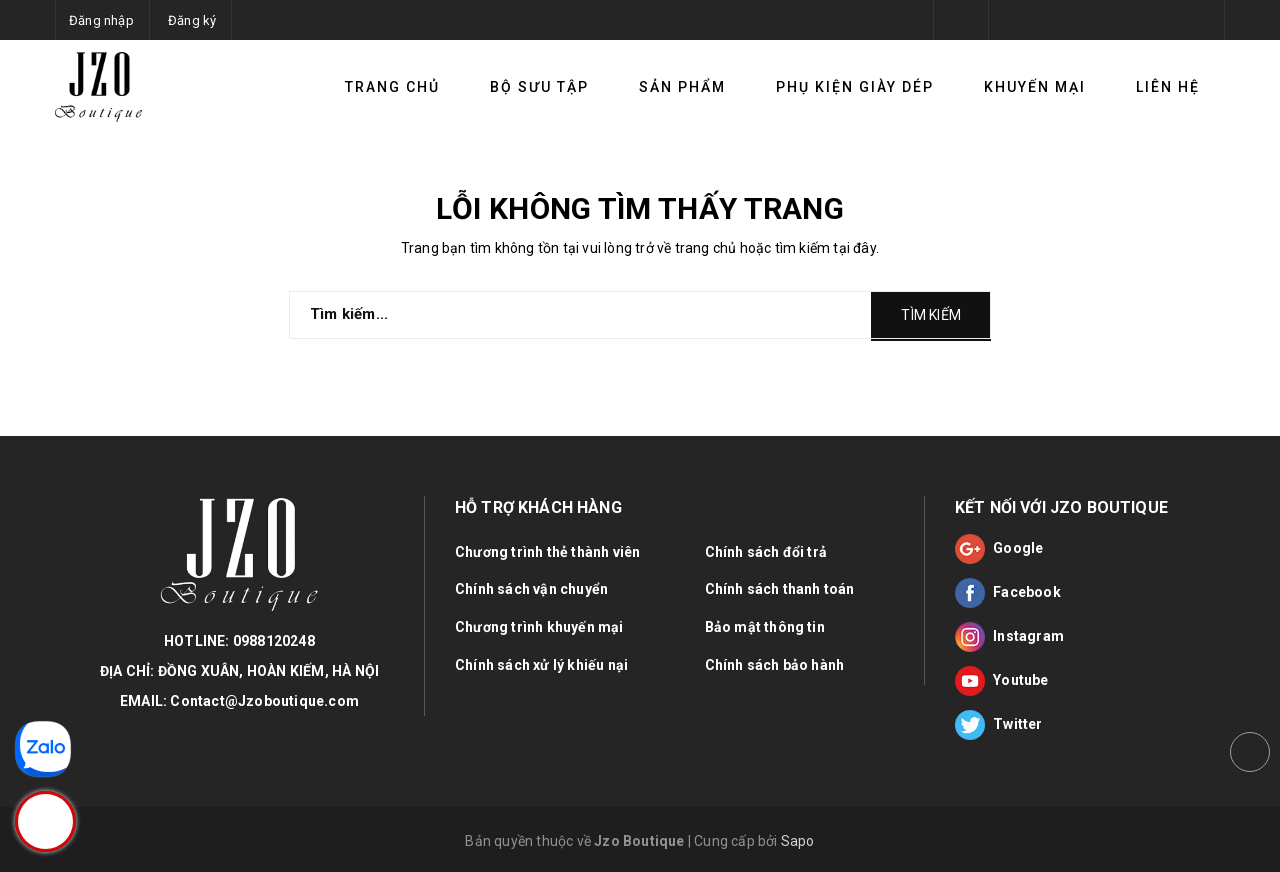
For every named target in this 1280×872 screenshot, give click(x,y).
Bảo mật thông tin (765, 627)
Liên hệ (1168, 87)
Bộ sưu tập (539, 87)
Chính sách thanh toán (780, 589)
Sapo (798, 841)
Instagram (1009, 637)
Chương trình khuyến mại (539, 627)
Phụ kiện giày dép (855, 87)
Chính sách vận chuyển (531, 589)
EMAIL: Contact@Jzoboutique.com (239, 701)
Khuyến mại (1035, 87)
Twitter (999, 725)
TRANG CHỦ (392, 87)
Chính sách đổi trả (766, 552)
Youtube (1002, 681)
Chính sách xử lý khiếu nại (541, 665)
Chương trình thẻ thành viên (547, 552)
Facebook (1008, 593)
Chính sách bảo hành (775, 665)
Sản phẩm (682, 87)
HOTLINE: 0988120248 (239, 641)
